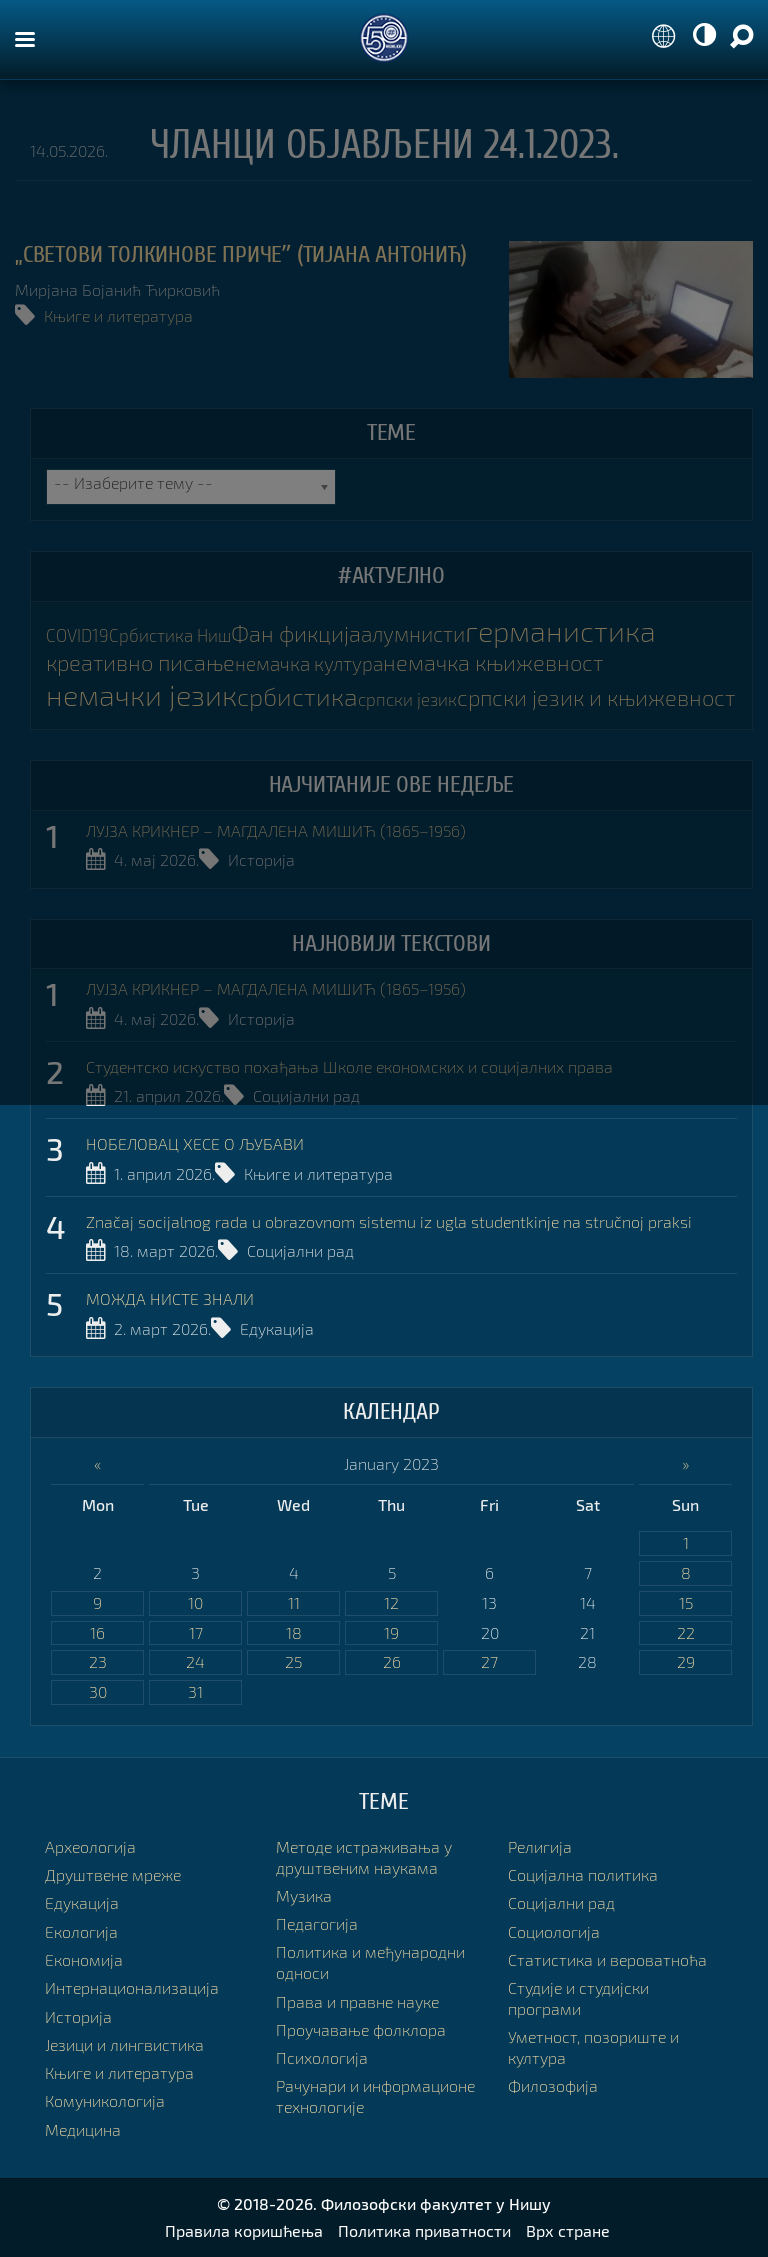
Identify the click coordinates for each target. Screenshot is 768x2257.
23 (98, 1661)
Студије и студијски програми (578, 1998)
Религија (540, 1846)
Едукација (277, 1328)
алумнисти (413, 633)
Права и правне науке (357, 2001)
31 (195, 1691)
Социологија (554, 1931)
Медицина (83, 2129)
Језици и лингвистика (124, 2044)
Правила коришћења (244, 2230)
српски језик (407, 699)
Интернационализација (132, 1987)
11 (294, 1602)
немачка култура (309, 663)
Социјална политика (583, 1874)
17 (196, 1632)
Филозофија (553, 2085)
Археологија (90, 1846)
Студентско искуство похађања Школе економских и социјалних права (349, 1066)
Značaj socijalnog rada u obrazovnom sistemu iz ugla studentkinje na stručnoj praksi (389, 1221)
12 (391, 1602)
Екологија (81, 1931)
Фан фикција (296, 633)
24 (195, 1661)
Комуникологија (105, 2100)
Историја (261, 859)
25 (293, 1661)
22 (686, 1632)
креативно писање (140, 662)
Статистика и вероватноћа (607, 1959)
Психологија (322, 2057)
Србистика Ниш (170, 635)
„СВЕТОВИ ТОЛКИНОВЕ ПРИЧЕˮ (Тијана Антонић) (241, 254)
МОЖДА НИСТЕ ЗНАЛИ (170, 1298)
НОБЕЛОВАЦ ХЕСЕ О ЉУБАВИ (195, 1143)
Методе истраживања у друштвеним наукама (364, 1857)
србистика (297, 696)
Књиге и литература (118, 315)
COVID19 (77, 635)
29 (686, 1661)
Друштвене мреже (113, 1874)
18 (294, 1632)
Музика (304, 1895)
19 (391, 1632)
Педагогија (317, 1923)
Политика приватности (424, 2230)
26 (392, 1661)
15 (686, 1602)
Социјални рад (306, 1095)
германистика (560, 630)
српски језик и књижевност (596, 697)
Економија (84, 1959)
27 (489, 1661)
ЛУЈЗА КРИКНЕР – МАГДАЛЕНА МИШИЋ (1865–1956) (276, 830)
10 (195, 1602)
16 (97, 1632)
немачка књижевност (493, 662)
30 (98, 1691)
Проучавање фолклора (361, 2029)
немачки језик (141, 695)
